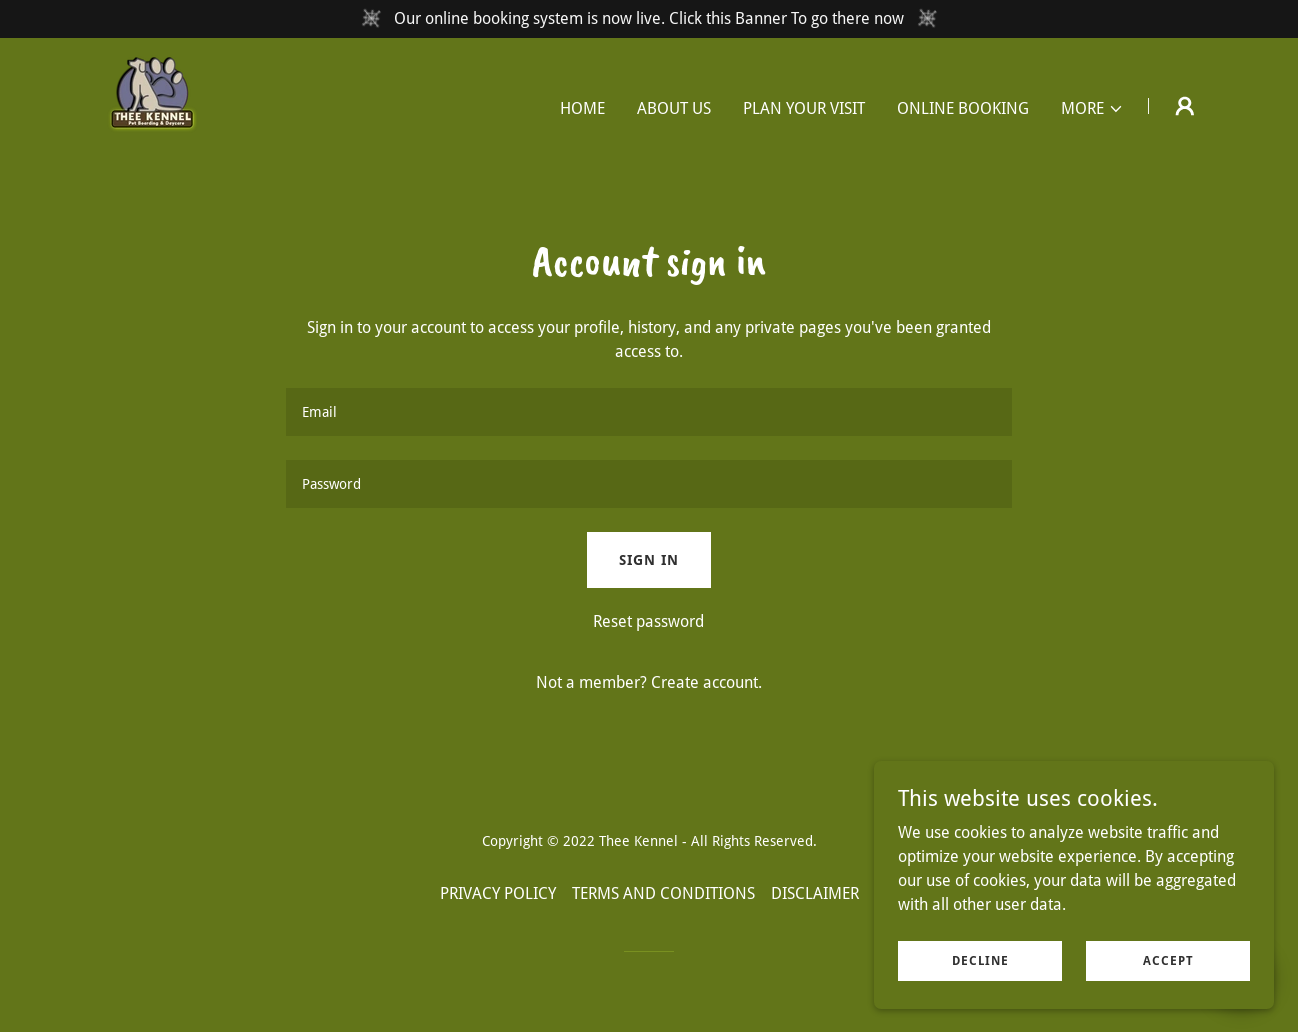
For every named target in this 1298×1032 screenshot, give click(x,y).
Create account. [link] (706, 682)
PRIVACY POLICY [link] (498, 893)
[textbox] (648, 412)
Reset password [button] (648, 621)
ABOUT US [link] (674, 108)
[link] (145, 104)
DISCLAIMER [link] (815, 893)
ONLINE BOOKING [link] (963, 108)
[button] (1092, 109)
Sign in (649, 560)
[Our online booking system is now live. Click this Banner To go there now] (649, 19)
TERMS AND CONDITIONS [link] (663, 893)
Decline (980, 960)
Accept (1168, 960)
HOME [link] (582, 108)
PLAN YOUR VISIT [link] (804, 108)
